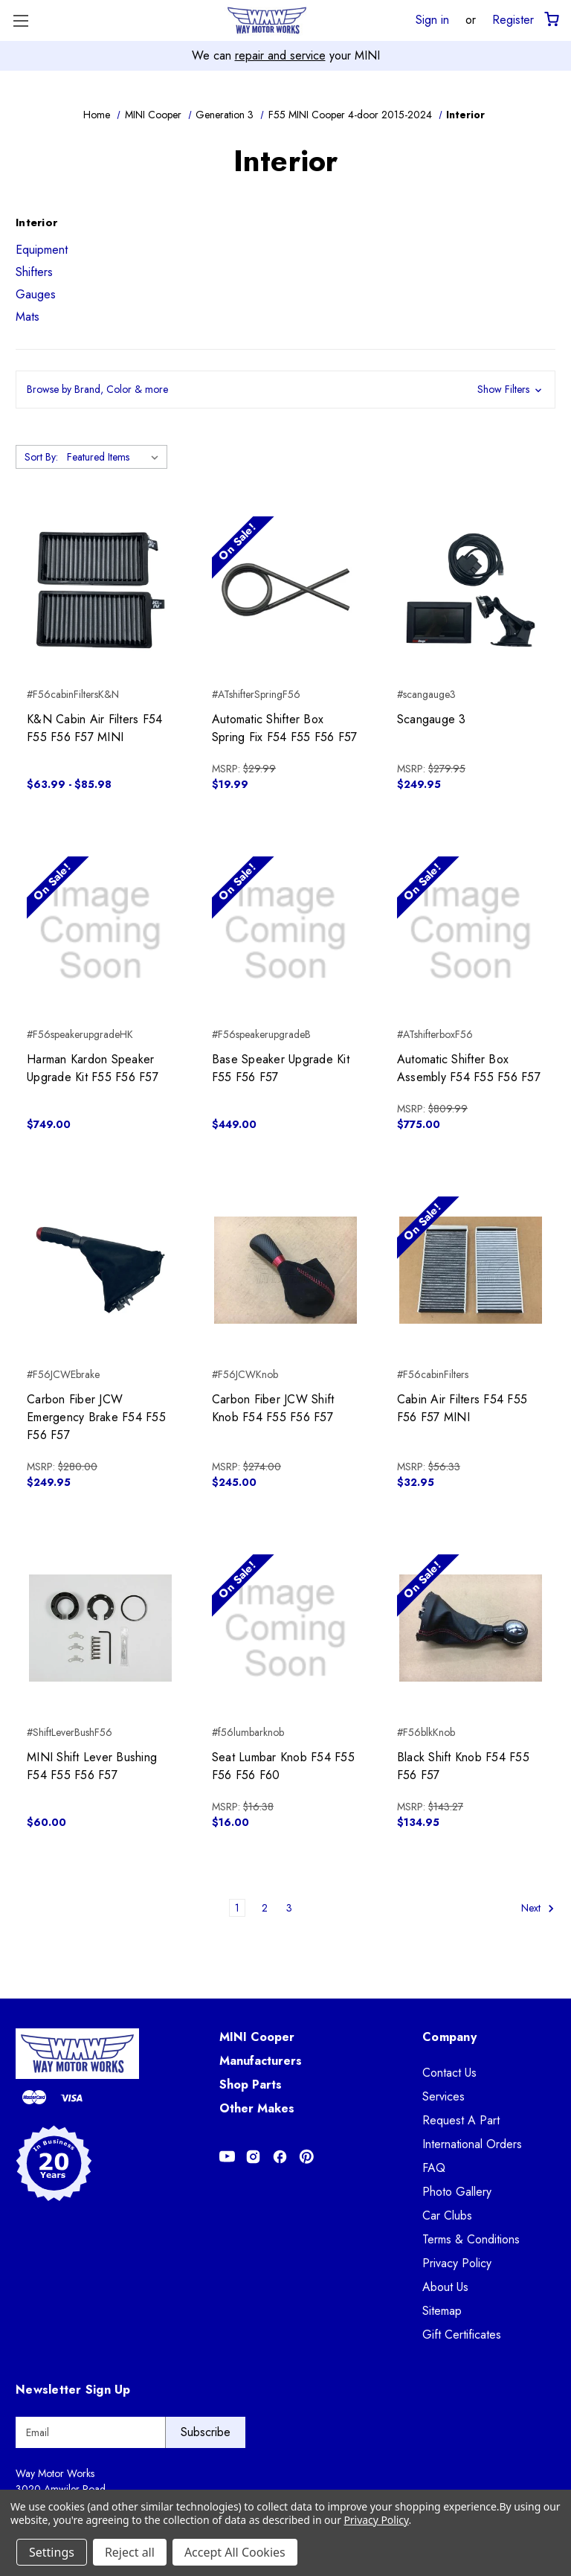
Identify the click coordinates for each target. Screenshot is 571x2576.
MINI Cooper (256, 2036)
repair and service (280, 55)
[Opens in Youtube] (227, 2157)
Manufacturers (260, 2060)
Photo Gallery (456, 2191)
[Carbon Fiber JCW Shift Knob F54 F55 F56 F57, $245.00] (285, 1270)
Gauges (36, 294)
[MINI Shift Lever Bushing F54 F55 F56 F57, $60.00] (100, 1628)
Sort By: (41, 456)
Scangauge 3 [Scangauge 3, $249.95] (431, 719)
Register (513, 19)
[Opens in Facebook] (280, 2157)
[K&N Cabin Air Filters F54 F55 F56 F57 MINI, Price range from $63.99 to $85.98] (100, 590)
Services (443, 2096)
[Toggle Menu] (20, 20)
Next (538, 1909)
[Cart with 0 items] (550, 19)
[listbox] (116, 457)
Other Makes (256, 2108)
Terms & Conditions (471, 2239)
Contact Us (449, 2072)
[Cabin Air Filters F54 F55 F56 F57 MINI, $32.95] (470, 1270)
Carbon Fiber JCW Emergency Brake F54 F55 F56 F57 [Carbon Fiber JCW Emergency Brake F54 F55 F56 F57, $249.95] (96, 1417)
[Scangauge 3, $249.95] (470, 590)
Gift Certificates (461, 2334)
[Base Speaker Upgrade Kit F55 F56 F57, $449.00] (285, 930)
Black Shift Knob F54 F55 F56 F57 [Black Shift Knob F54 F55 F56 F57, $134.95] (463, 1766)
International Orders (472, 2144)
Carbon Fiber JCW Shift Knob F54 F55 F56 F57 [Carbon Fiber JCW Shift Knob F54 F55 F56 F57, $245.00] (273, 1408)
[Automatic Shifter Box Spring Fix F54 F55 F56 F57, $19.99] (285, 590)
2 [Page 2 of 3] (265, 1907)
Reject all (130, 2552)
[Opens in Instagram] (253, 2157)
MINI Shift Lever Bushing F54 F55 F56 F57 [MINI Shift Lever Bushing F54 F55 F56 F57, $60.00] (92, 1766)
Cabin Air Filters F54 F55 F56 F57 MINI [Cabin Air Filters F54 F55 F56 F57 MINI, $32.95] (462, 1408)
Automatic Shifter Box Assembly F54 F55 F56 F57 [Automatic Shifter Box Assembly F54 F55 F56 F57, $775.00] (469, 1068)
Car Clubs (447, 2215)
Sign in (432, 19)
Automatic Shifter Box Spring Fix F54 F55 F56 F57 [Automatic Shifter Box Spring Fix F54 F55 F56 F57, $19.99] (285, 728)
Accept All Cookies (235, 2552)
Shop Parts (250, 2084)
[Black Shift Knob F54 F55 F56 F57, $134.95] (470, 1628)
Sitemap (442, 2310)
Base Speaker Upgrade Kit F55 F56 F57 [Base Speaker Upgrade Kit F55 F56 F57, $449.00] (280, 1068)
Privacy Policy (456, 2263)
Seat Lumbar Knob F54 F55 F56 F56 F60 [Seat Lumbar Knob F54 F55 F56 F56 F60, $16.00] (283, 1766)
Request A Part (461, 2120)
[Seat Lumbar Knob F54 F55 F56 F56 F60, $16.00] (285, 1628)
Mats (27, 316)
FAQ (433, 2167)
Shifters (34, 272)
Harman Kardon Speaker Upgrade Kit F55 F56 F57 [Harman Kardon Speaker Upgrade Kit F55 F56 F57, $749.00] (92, 1068)
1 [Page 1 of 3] (237, 1907)
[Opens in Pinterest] (306, 2157)
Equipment (42, 249)
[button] (285, 389)
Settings (51, 2552)
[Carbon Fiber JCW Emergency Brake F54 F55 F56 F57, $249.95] (100, 1270)
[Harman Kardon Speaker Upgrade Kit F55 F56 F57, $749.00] (100, 930)
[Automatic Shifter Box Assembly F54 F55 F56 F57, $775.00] (470, 930)
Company (449, 2036)
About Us (445, 2286)
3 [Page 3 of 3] (289, 1907)
